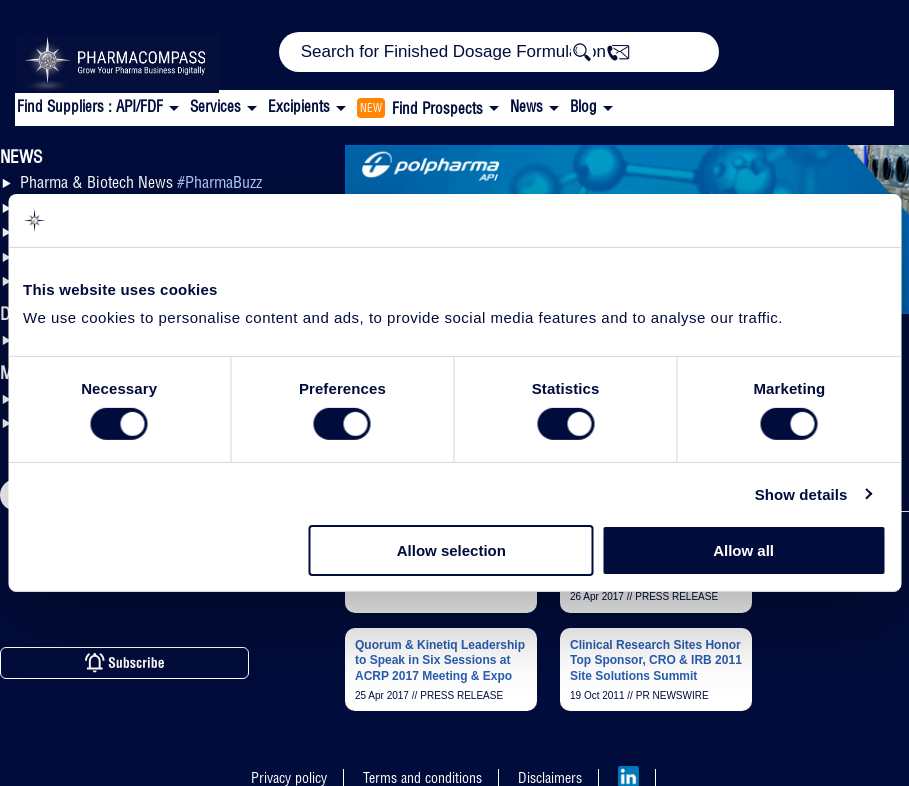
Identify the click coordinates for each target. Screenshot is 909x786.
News (526, 106)
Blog (583, 106)
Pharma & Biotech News (141, 182)
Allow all (743, 550)
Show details (801, 494)
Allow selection (451, 550)
